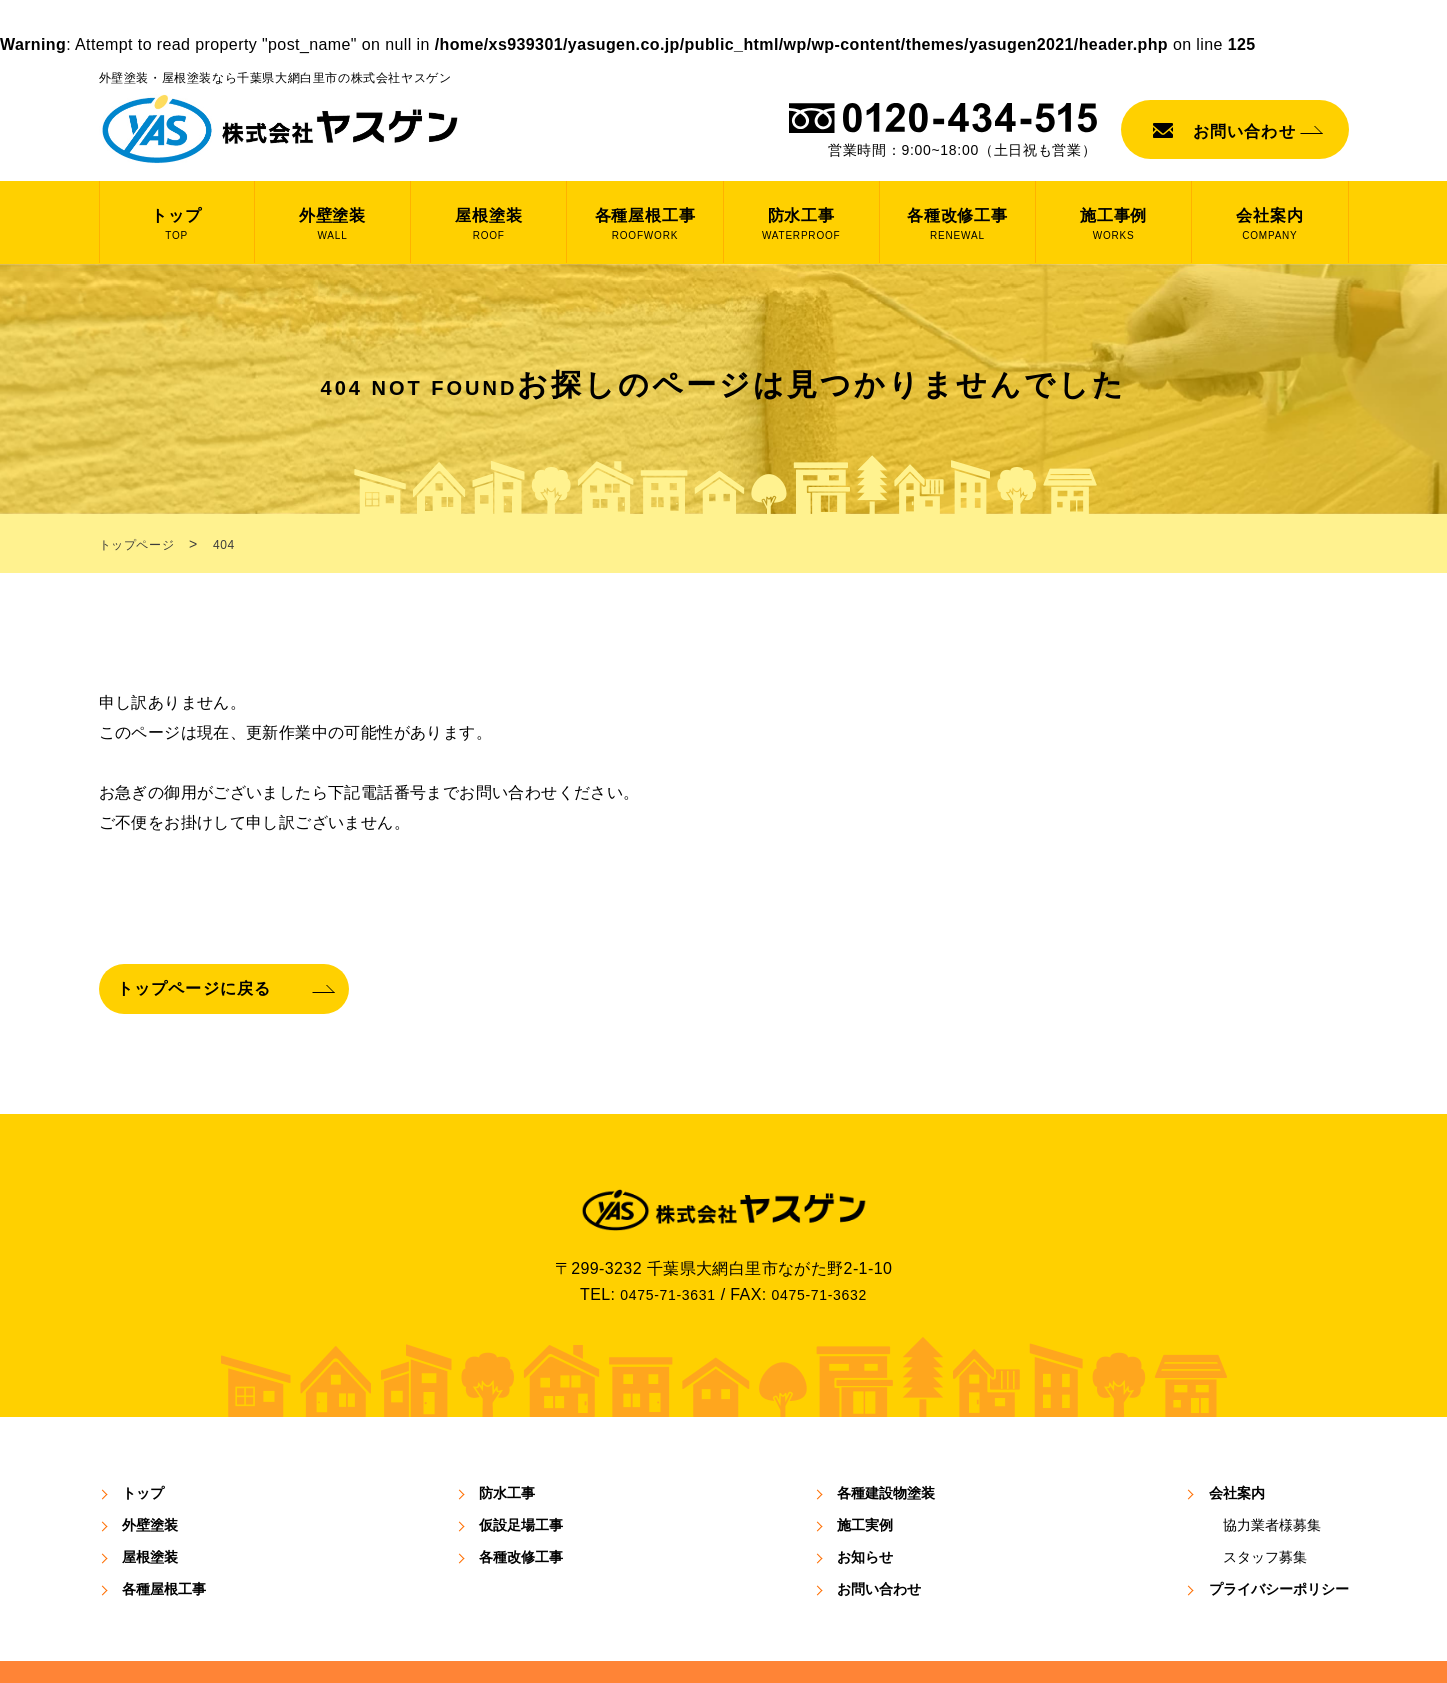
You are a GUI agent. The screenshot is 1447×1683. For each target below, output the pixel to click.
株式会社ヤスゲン (724, 1148)
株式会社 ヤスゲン (280, 129)
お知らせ (865, 1499)
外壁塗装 (150, 1467)
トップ (143, 1435)
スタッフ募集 (1265, 1499)
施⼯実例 (865, 1467)
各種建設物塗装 (886, 1435)
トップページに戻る (208, 920)
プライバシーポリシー (1279, 1531)
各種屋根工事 (164, 1531)
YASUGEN (695, 1643)
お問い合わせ (1244, 131)
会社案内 (1237, 1435)
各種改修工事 (521, 1499)
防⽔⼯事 (507, 1435)
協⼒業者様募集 (1272, 1467)
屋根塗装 (150, 1499)
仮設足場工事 (521, 1467)
